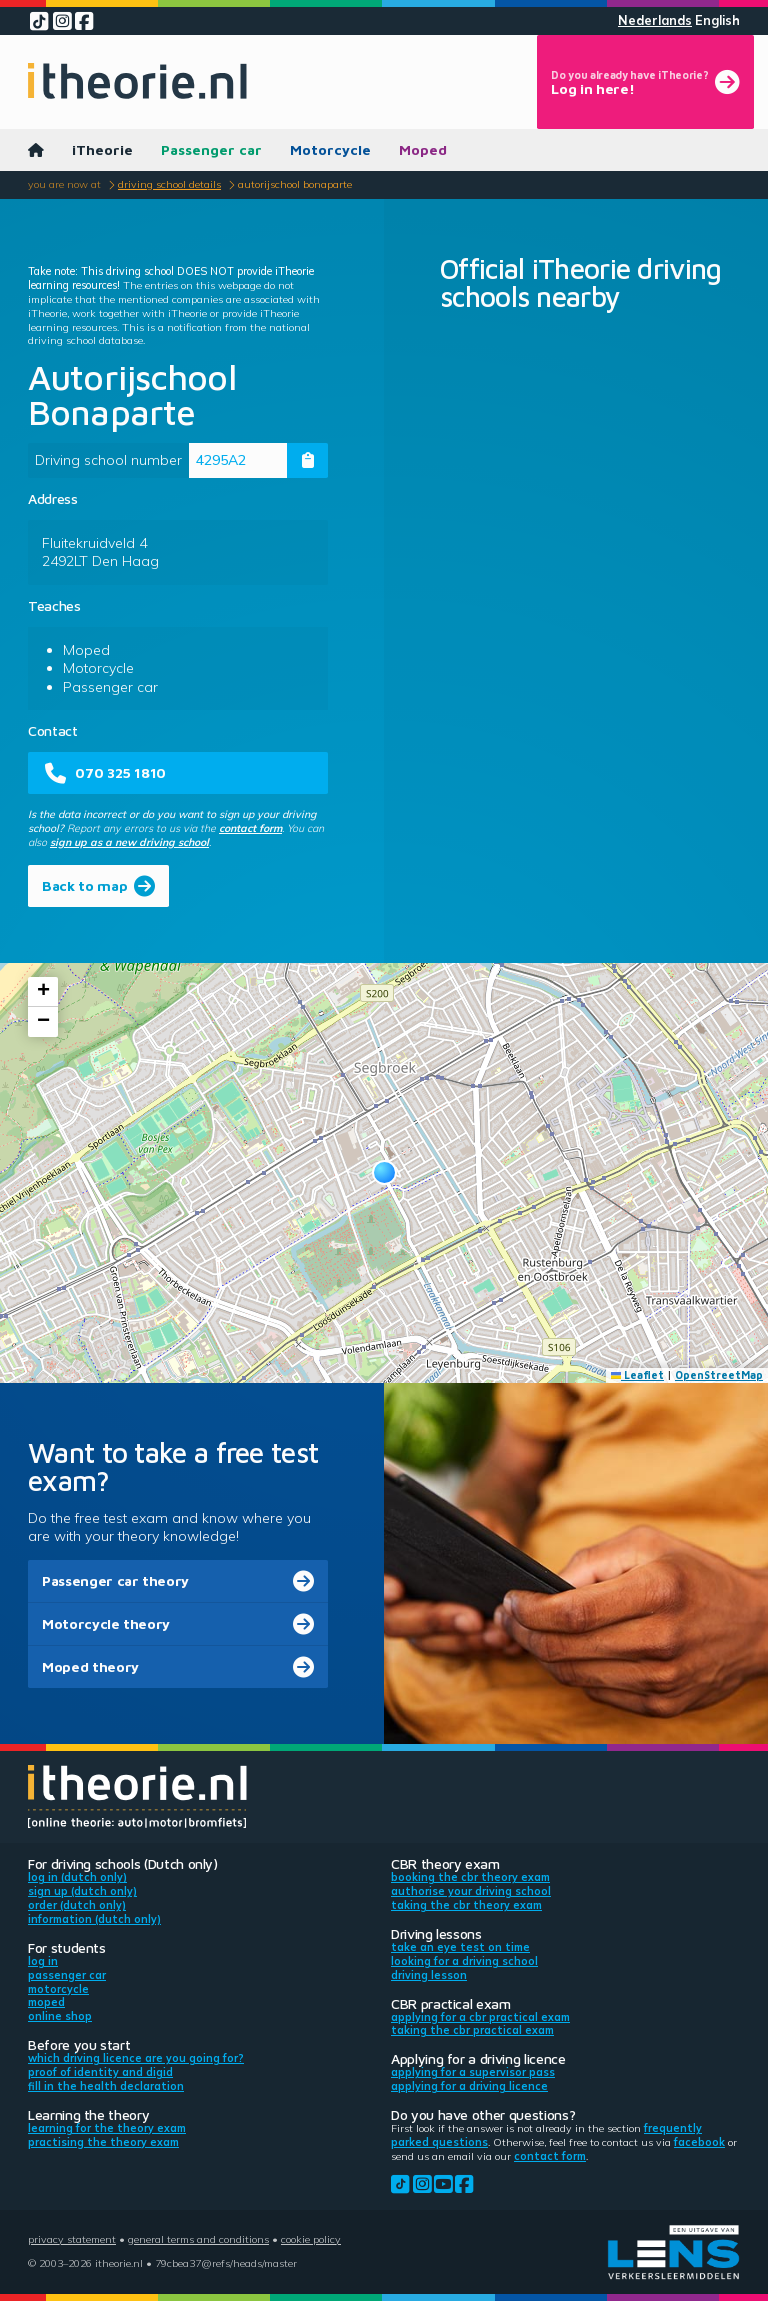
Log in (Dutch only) (77, 1877)
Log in (43, 1961)
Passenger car (211, 149)
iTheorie (102, 149)
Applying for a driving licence (469, 2086)
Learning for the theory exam (107, 2128)
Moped (423, 149)
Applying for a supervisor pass (473, 2072)
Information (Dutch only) (94, 1919)
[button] (384, 1172)
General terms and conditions (198, 2239)
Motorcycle (330, 149)
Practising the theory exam (103, 2142)
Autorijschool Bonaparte (295, 184)
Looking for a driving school (464, 1961)
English (717, 20)
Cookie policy (311, 2239)
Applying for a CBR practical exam (480, 2017)
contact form (250, 828)
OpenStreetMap (719, 1375)
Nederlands (655, 20)
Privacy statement (72, 2239)
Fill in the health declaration (106, 2086)
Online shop (60, 2016)
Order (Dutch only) (77, 1905)
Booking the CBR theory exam (470, 1877)
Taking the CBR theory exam (466, 1905)
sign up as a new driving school (129, 842)
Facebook (699, 2142)
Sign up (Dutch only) (82, 1891)
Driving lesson (429, 1975)
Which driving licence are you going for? (136, 2058)
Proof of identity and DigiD (100, 2072)
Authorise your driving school (471, 1891)
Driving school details (169, 184)
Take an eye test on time (460, 1947)
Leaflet (638, 1375)
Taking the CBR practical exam (472, 2030)
